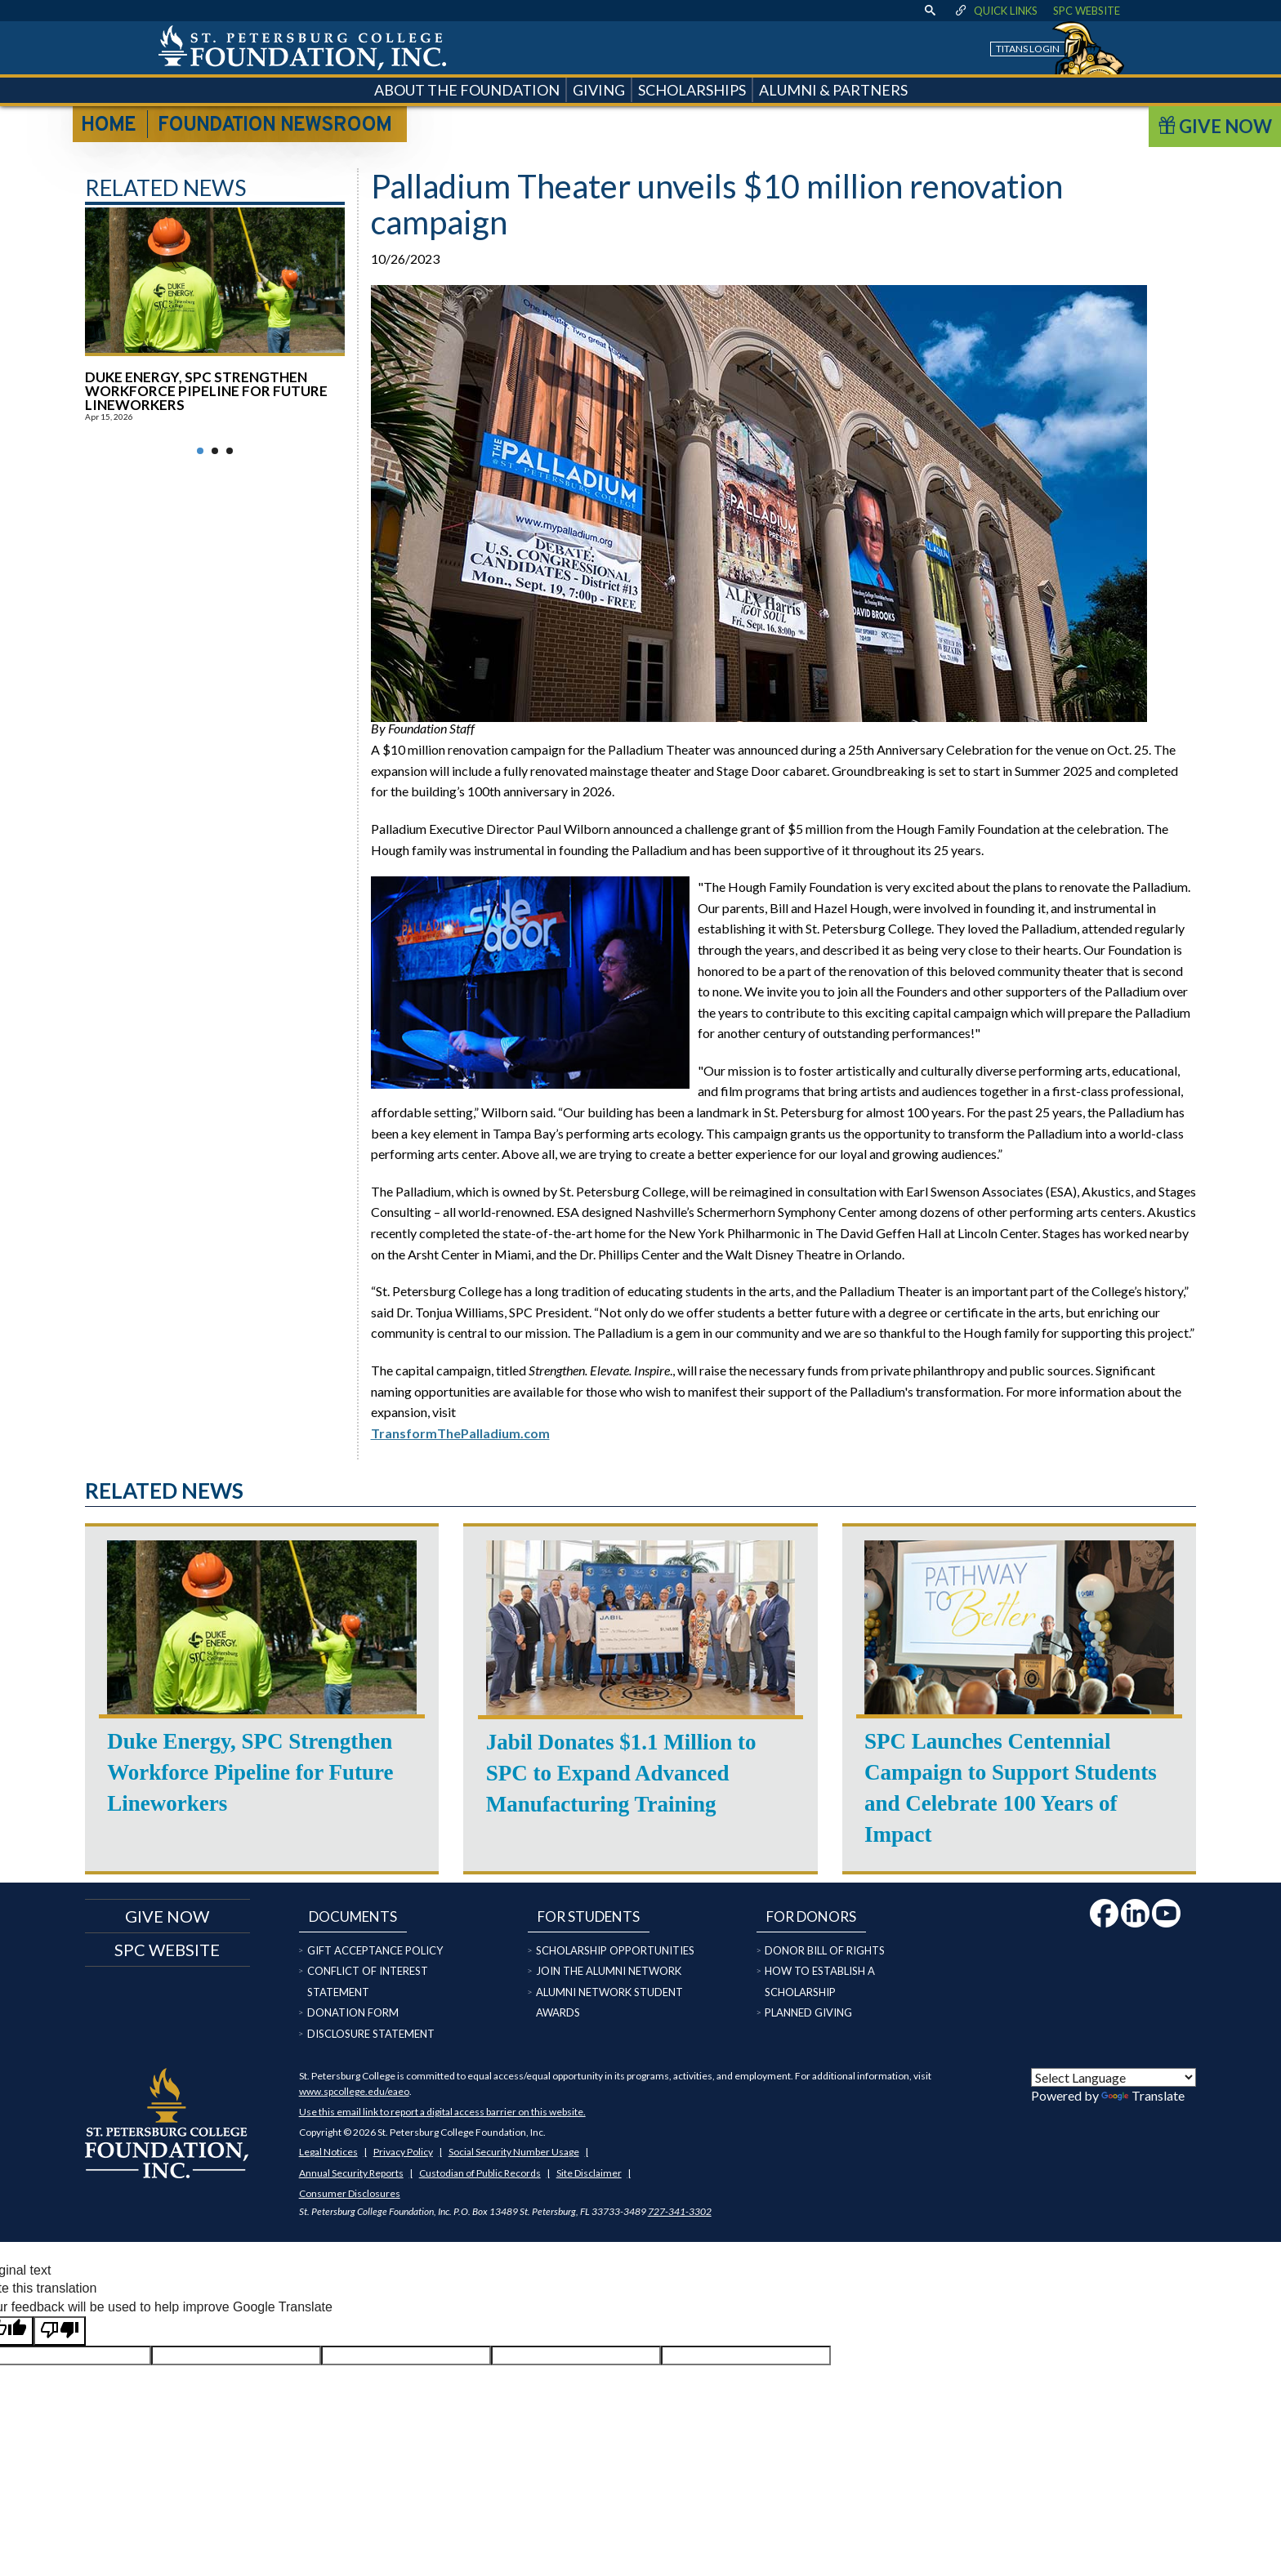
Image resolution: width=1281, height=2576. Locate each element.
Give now (167, 1916)
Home (108, 126)
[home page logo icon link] (302, 47)
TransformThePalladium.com (460, 1433)
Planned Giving (808, 2012)
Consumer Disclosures (349, 2193)
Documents (353, 1916)
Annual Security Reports (351, 2173)
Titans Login (1028, 48)
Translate (1143, 2095)
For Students (589, 1916)
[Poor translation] (59, 2331)
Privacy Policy (403, 2152)
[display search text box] (930, 11)
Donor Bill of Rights (825, 1950)
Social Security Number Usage (514, 2152)
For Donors (811, 1916)
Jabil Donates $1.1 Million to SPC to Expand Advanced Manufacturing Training (621, 1773)
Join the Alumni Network (608, 1970)
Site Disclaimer (589, 2173)
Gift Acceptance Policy (375, 1950)
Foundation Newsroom (274, 126)
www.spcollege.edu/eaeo (354, 2091)
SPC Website (1086, 10)
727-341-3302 (680, 2211)
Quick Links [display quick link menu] (995, 11)
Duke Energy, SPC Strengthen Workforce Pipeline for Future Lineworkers (206, 390)
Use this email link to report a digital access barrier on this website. (442, 2112)
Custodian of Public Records (480, 2173)
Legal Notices (328, 2152)
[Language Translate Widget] (1113, 2077)
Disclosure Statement (371, 2033)
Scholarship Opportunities (615, 1950)
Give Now (1215, 126)
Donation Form (353, 2012)
